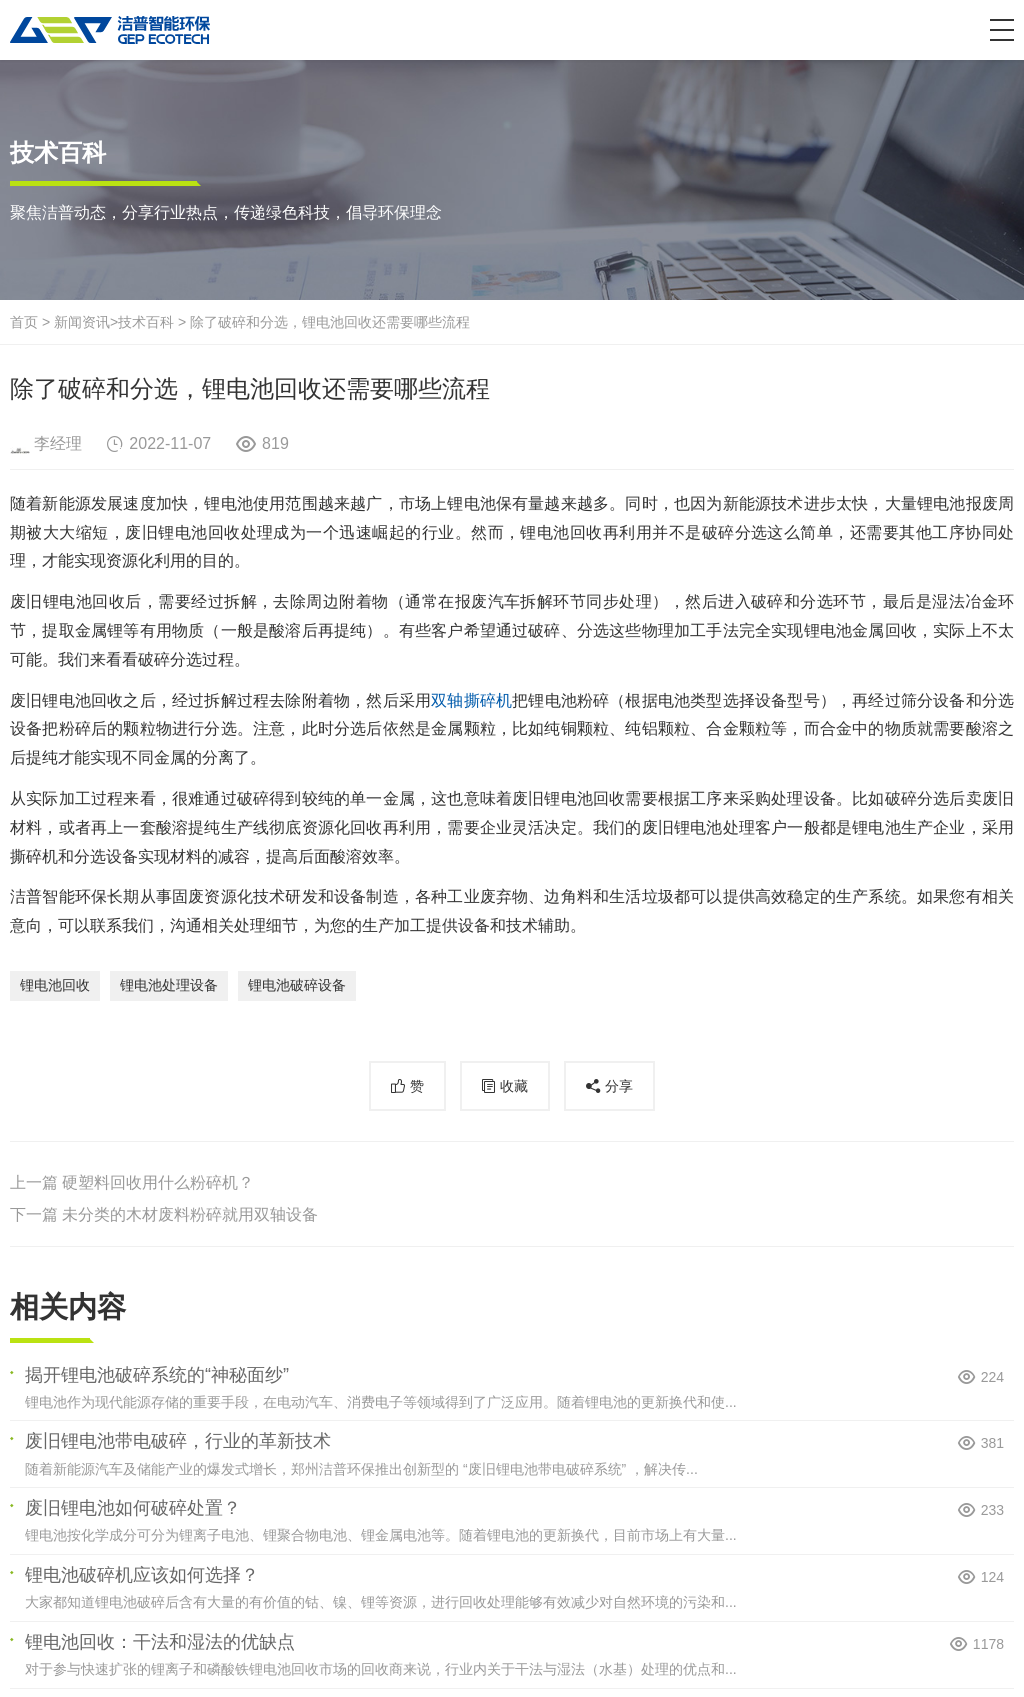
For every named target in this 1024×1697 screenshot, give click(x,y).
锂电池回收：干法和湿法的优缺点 (160, 1642)
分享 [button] (619, 1086)
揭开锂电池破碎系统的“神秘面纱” (157, 1375)
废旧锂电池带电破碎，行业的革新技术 (178, 1441)
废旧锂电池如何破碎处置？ (133, 1508)
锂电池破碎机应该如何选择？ (142, 1575)
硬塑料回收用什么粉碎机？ (158, 1182)
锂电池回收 (55, 985)
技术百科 (146, 322)
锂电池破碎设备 (297, 985)
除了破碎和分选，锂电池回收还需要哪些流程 (330, 322)
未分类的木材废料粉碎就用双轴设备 (190, 1214)
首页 (24, 322)
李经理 (58, 443)
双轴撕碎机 (471, 700)
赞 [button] (417, 1086)
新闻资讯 (82, 322)
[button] (1002, 30)
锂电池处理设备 (169, 985)
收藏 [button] (514, 1086)
